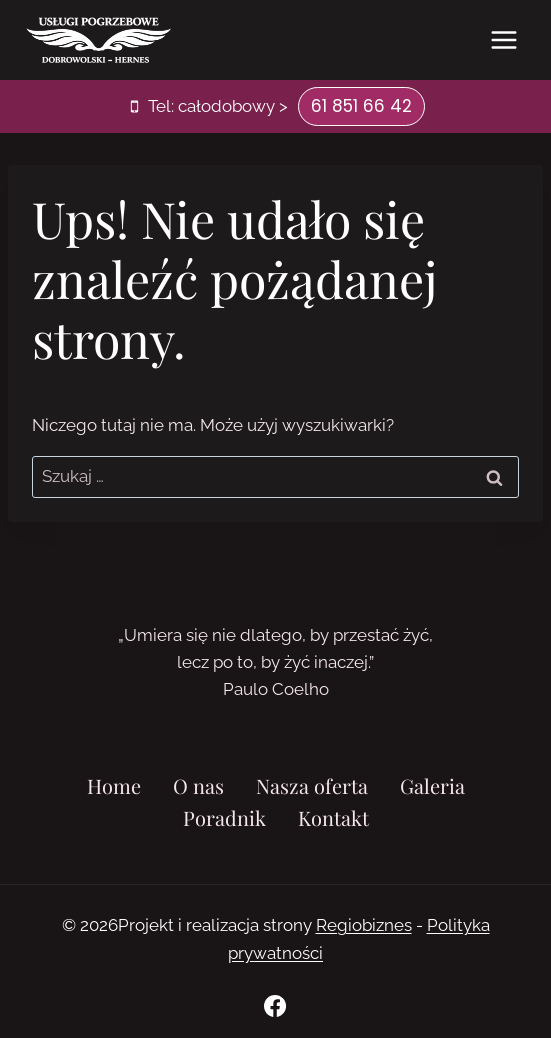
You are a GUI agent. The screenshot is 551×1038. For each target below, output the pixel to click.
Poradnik (224, 817)
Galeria (432, 785)
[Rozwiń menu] (503, 39)
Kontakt (333, 817)
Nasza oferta (312, 785)
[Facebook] (275, 1006)
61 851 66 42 (361, 106)
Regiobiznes (364, 925)
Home (114, 785)
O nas (198, 785)
